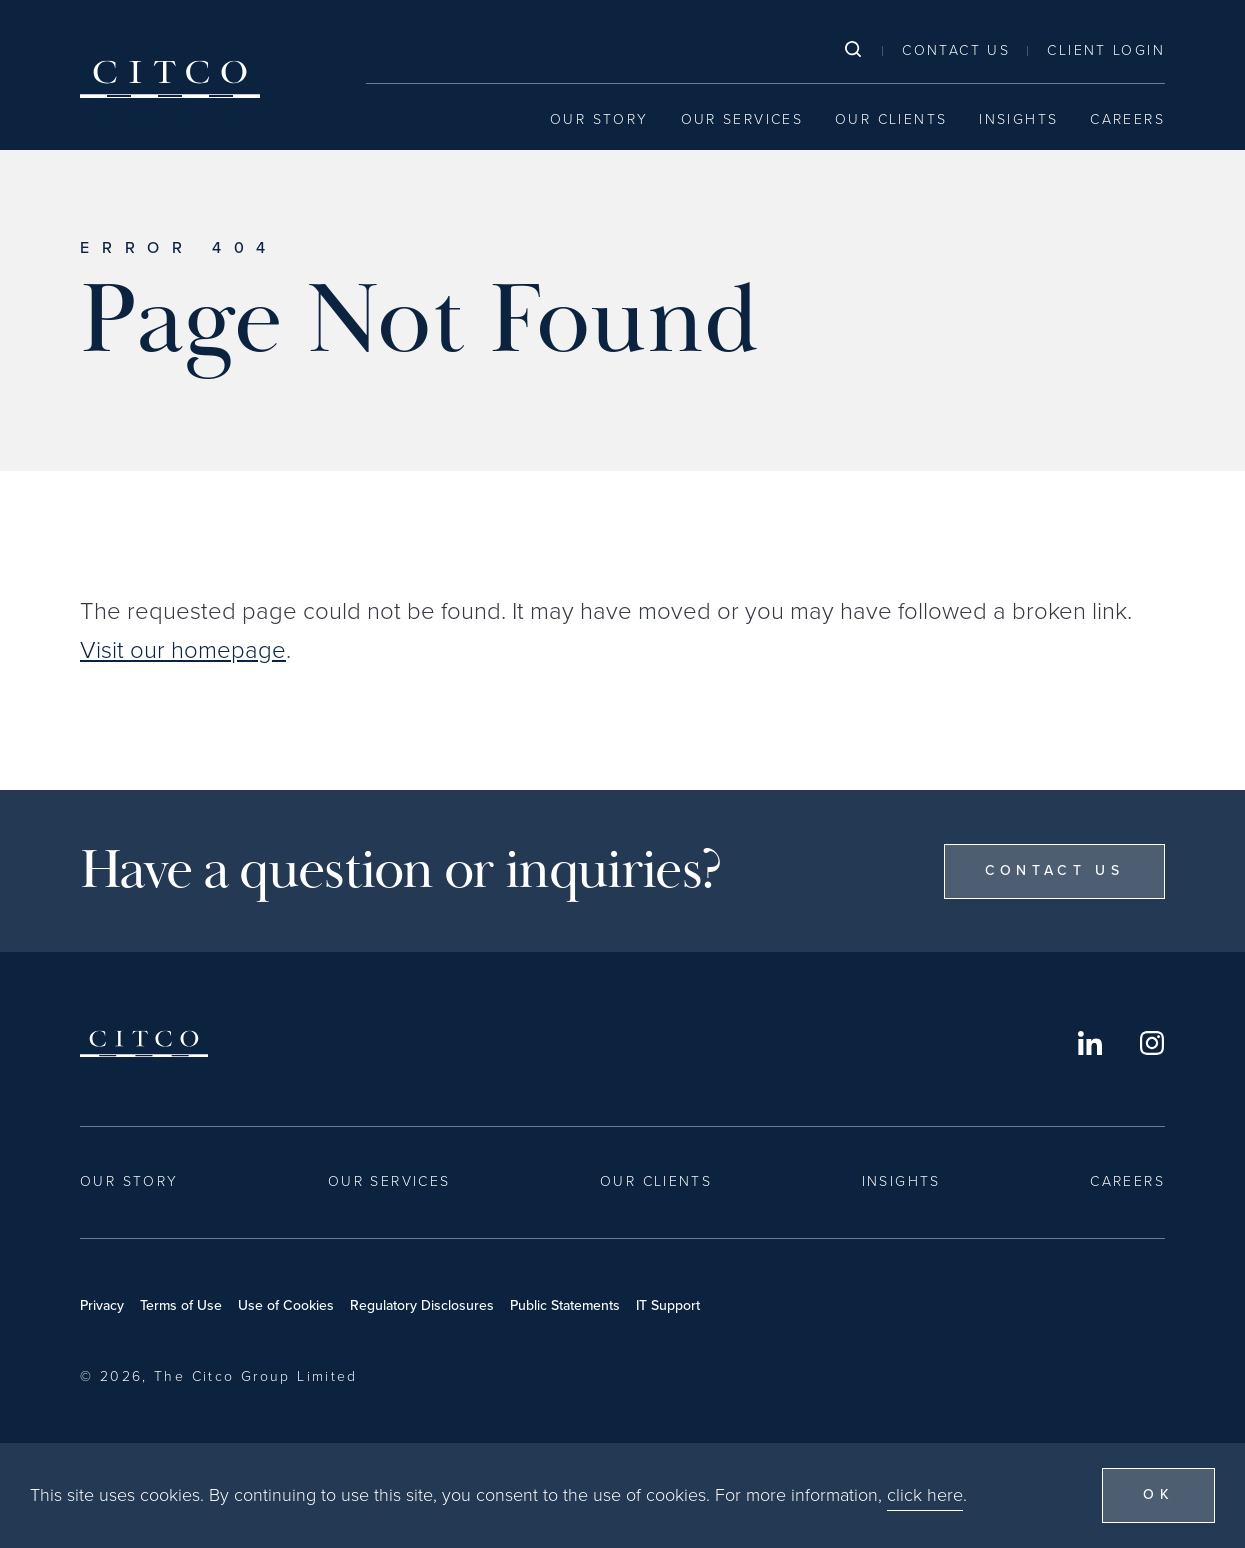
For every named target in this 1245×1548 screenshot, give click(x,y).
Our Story (599, 119)
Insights (1018, 119)
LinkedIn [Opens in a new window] (1090, 1043)
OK (1158, 1494)
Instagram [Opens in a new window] (1152, 1043)
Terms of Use (181, 1305)
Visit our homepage (183, 650)
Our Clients (891, 119)
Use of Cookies (286, 1305)
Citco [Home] (170, 79)
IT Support (668, 1305)
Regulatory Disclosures (422, 1305)
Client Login (1106, 50)
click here (925, 1495)
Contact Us (956, 50)
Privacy (102, 1305)
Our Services (742, 119)
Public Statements (565, 1305)
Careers (1127, 119)
